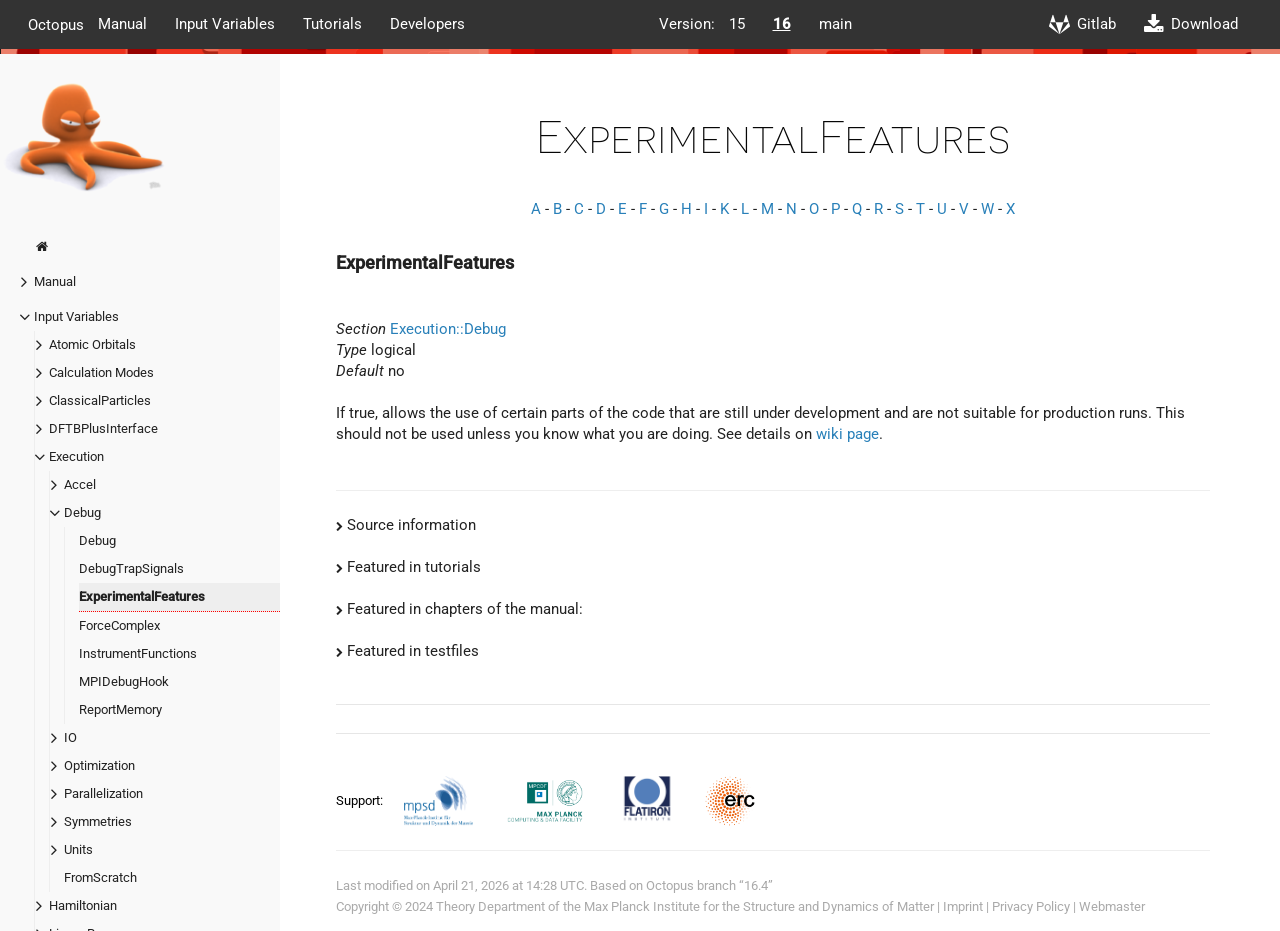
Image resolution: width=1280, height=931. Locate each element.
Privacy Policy (1031, 906)
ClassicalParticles (100, 400)
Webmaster (1112, 906)
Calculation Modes (101, 372)
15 (737, 24)
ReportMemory (120, 709)
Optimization (99, 765)
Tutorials (332, 24)
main (835, 24)
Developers (427, 24)
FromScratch (100, 877)
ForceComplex (119, 625)
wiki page (847, 434)
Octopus (56, 24)
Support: (361, 800)
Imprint (963, 906)
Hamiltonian (83, 905)
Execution (76, 456)
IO (70, 737)
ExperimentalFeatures (142, 596)
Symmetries (98, 821)
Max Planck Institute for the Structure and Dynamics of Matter (759, 906)
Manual (122, 24)
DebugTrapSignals (131, 568)
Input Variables (225, 24)
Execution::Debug (448, 329)
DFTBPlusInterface (103, 428)
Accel (80, 484)
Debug (82, 512)
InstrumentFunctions (138, 653)
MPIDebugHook (124, 681)
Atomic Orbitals (92, 344)
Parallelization (103, 793)
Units (78, 849)
